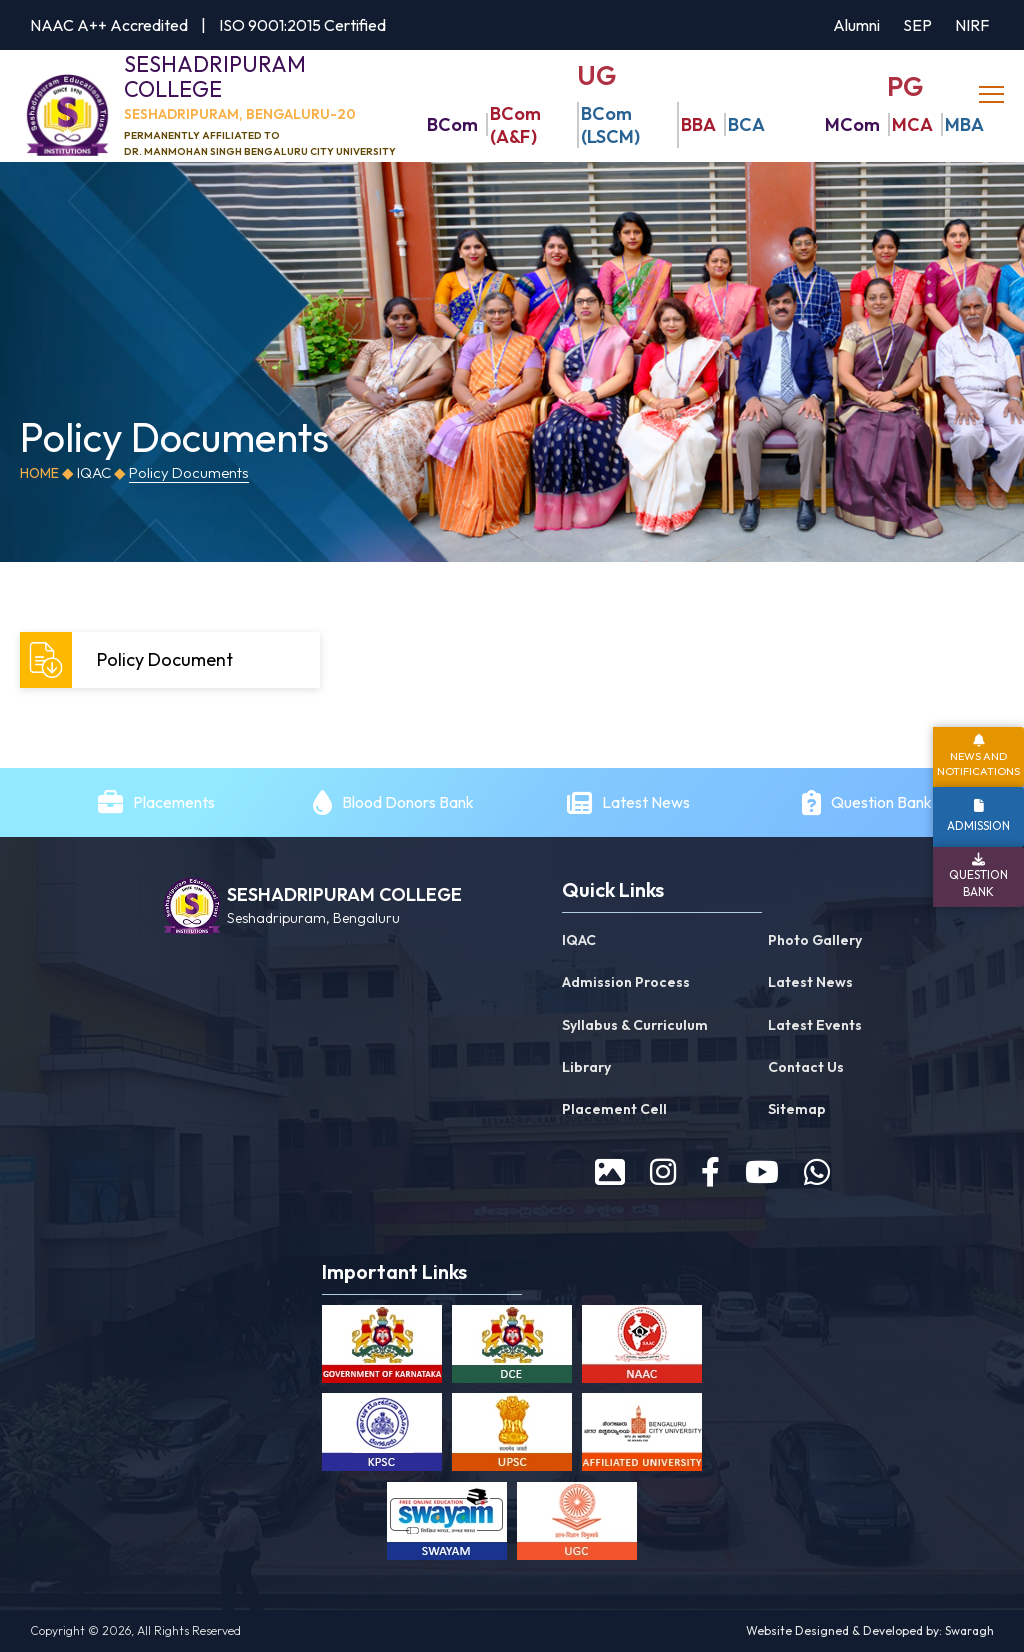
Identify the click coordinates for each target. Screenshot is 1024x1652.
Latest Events (815, 1025)
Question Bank (881, 803)
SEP (917, 25)
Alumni (856, 25)
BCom (452, 125)
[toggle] (994, 95)
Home (39, 474)
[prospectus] (610, 1173)
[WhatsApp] (817, 1173)
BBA (698, 125)
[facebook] (710, 1173)
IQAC (579, 941)
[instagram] (663, 1173)
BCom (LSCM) (610, 125)
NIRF (972, 25)
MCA (912, 125)
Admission (978, 825)
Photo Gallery (815, 941)
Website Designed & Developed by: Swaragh (870, 1631)
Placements (174, 803)
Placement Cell (614, 1110)
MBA (964, 125)
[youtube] (762, 1173)
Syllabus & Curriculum (635, 1025)
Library (586, 1068)
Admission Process (626, 983)
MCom (852, 125)
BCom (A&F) (515, 125)
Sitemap (797, 1110)
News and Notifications (978, 763)
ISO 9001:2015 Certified (302, 25)
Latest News (647, 803)
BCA (746, 125)
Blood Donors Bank (408, 803)
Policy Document (129, 661)
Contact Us (806, 1068)
